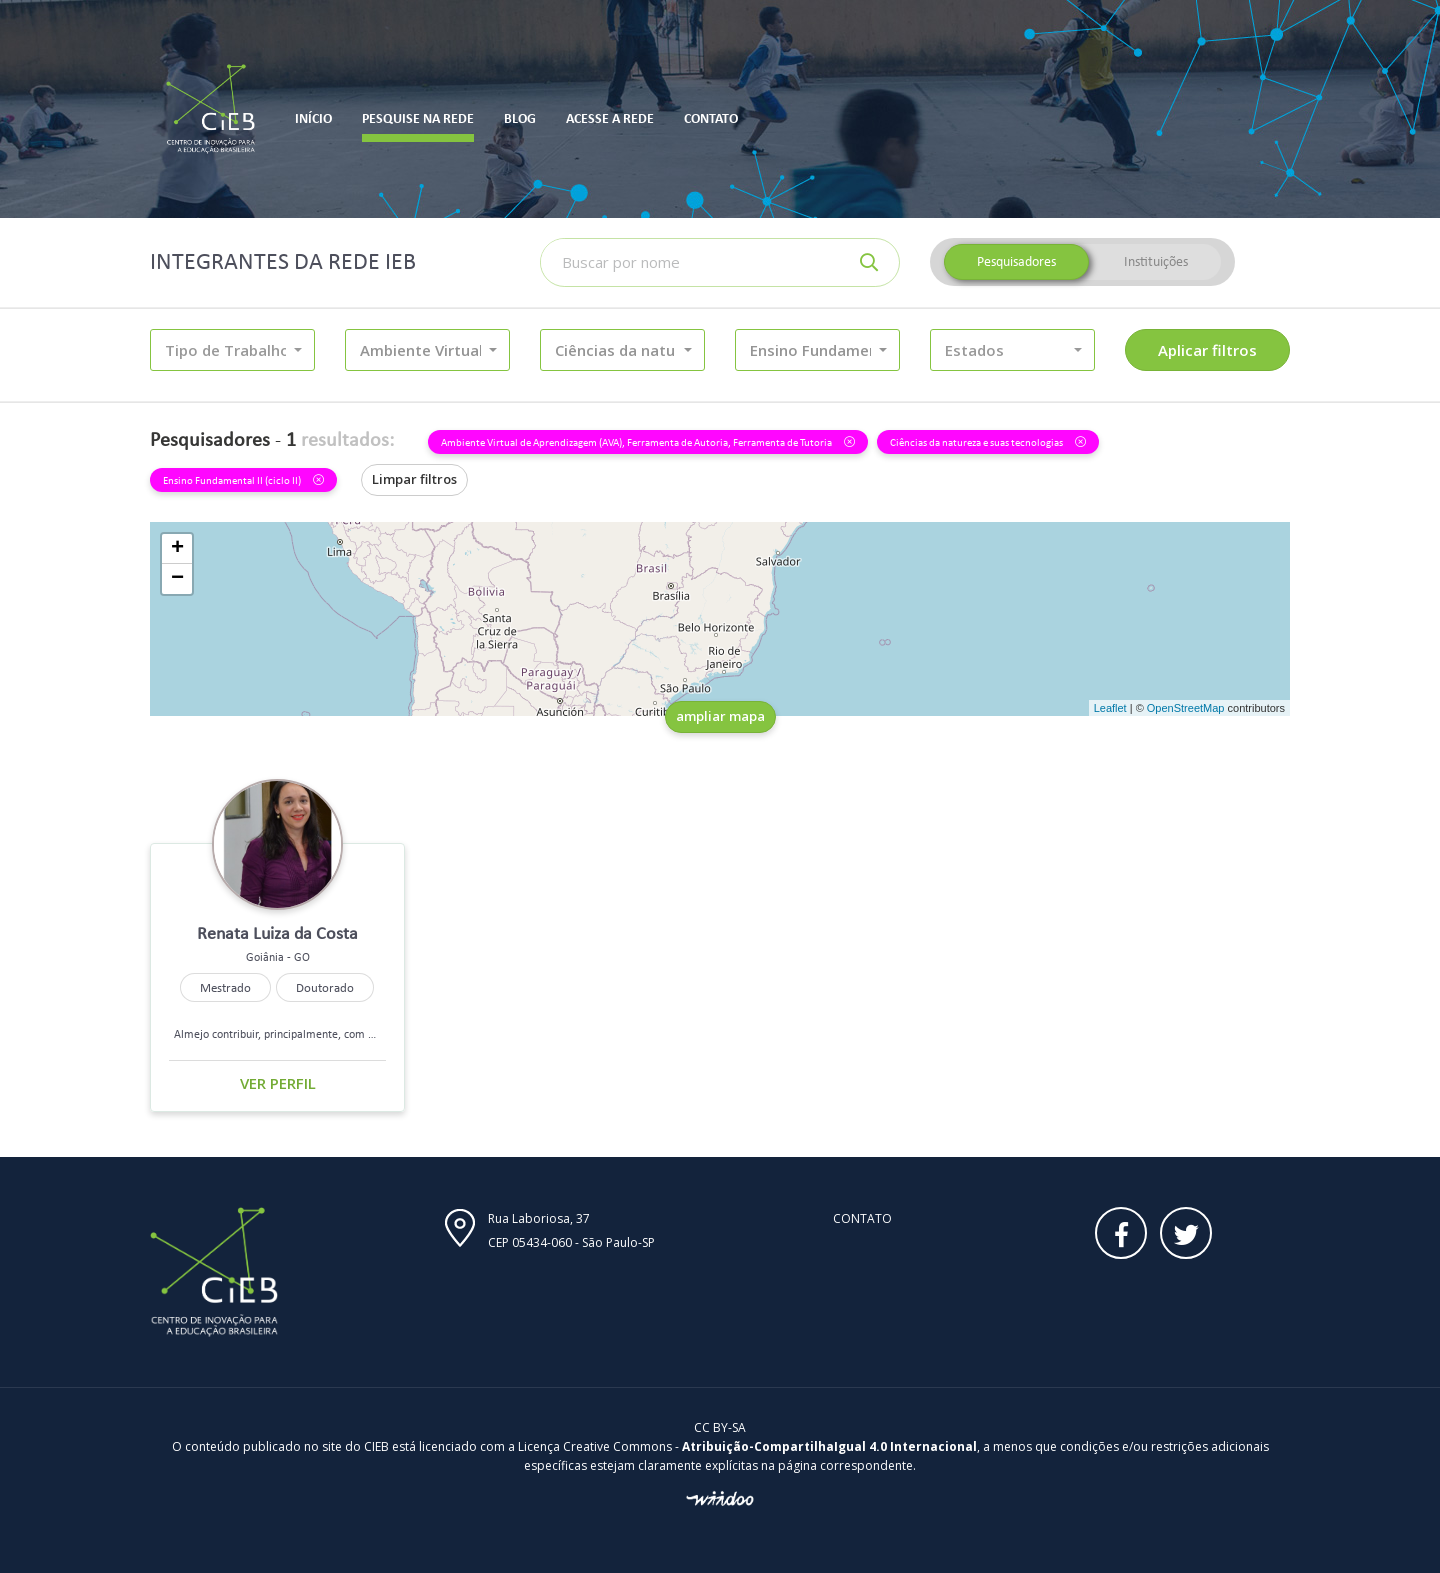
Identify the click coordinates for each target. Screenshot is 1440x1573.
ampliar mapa (720, 716)
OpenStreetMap (1186, 708)
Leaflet (1110, 708)
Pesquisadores (1016, 261)
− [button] (177, 579)
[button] (232, 350)
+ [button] (177, 549)
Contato (862, 1218)
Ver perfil (278, 1083)
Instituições (1156, 261)
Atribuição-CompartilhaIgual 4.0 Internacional (829, 1446)
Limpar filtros (414, 479)
